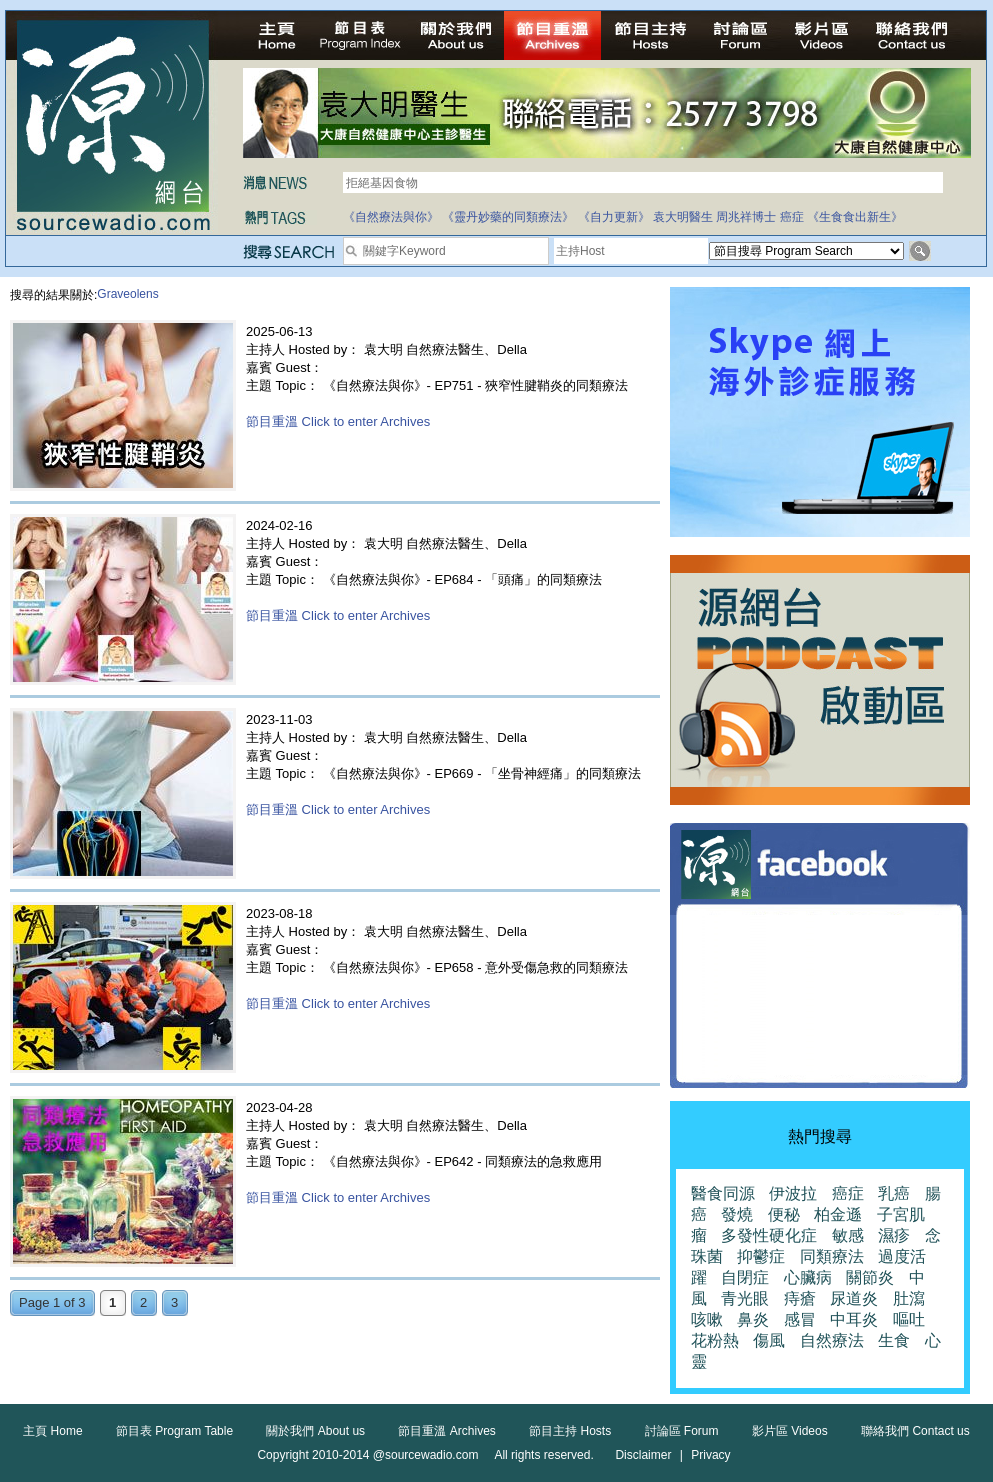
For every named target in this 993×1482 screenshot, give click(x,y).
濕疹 (894, 1235)
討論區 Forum (682, 1431)
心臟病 (808, 1277)
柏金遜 (838, 1214)
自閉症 (745, 1277)
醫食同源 (723, 1193)
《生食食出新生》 (855, 217)
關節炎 (870, 1277)
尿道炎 (854, 1298)
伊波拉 (793, 1193)
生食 (894, 1340)
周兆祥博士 (746, 217)
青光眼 (745, 1298)
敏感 (848, 1235)
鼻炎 (753, 1319)
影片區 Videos (790, 1431)
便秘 (784, 1214)
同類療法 (832, 1256)
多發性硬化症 (769, 1235)
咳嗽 (707, 1319)
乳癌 (894, 1193)
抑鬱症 (761, 1256)
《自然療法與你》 (391, 217)
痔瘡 (800, 1298)
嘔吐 (909, 1319)
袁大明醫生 (683, 217)
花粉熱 (715, 1340)
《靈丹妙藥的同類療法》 (508, 217)
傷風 (769, 1340)
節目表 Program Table (174, 1431)
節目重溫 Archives (446, 1431)
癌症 (792, 217)
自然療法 (832, 1340)
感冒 (800, 1319)
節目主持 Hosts (570, 1431)
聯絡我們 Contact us (915, 1431)
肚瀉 (909, 1298)
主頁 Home (52, 1431)
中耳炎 (854, 1319)
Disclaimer (643, 1455)
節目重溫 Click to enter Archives (338, 421)
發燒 (737, 1214)
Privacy (710, 1455)
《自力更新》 (614, 217)
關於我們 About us (315, 1431)
